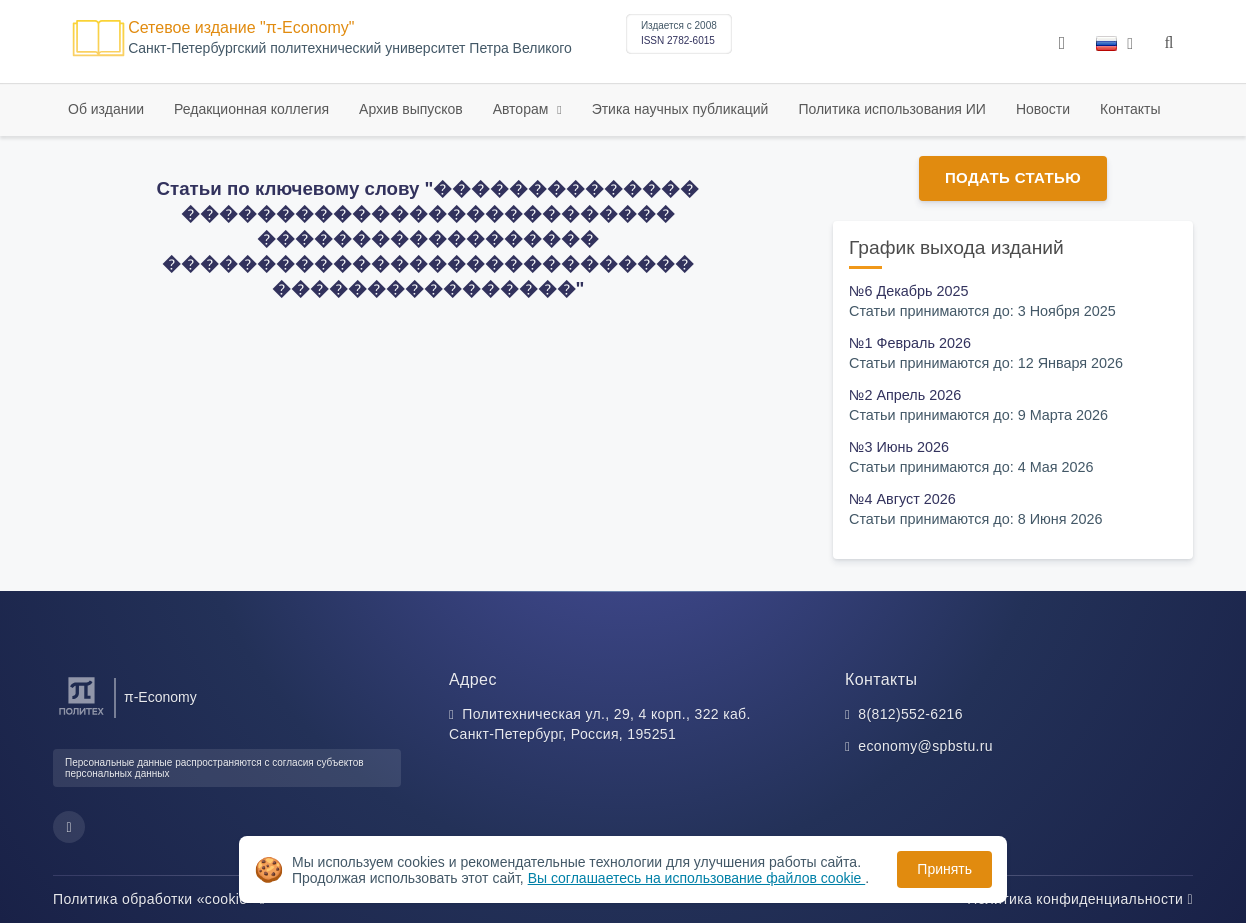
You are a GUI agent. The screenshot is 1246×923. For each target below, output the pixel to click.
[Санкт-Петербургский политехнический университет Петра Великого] (81, 715)
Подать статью (1013, 177)
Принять (944, 869)
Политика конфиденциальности (1080, 899)
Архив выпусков (411, 109)
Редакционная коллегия (251, 109)
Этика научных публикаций (680, 109)
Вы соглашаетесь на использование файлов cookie (697, 878)
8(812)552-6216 (910, 714)
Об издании (106, 109)
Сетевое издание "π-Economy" (241, 27)
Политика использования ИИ (891, 109)
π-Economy (160, 697)
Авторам (523, 109)
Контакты (1130, 109)
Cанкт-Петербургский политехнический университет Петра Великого (350, 48)
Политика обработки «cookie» (159, 899)
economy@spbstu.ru (925, 746)
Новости (1043, 109)
